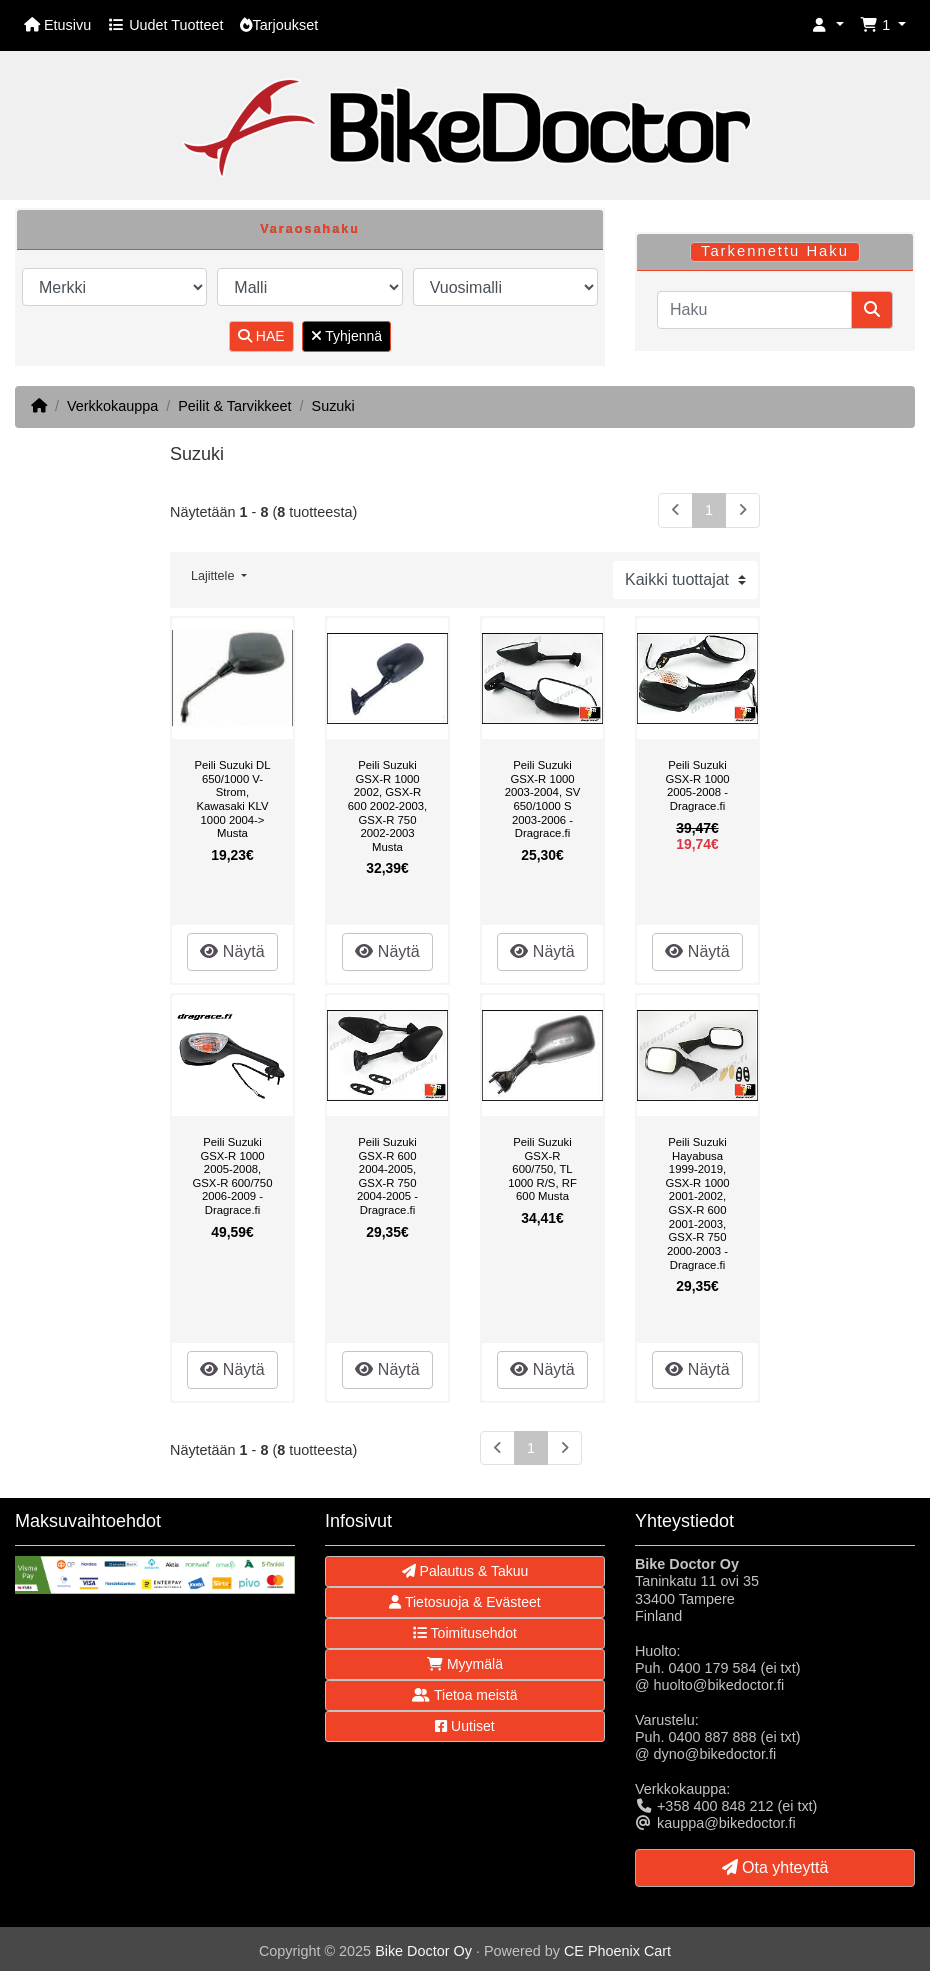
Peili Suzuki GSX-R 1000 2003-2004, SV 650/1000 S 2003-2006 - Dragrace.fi (543, 799)
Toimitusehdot (465, 1633)
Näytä (232, 951)
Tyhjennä (346, 336)
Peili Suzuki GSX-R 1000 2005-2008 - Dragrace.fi (697, 785)
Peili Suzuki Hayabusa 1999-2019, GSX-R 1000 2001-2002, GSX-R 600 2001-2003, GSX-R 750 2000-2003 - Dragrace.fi (697, 1203)
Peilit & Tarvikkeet (234, 406)
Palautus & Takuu (465, 1571)
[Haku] (754, 310)
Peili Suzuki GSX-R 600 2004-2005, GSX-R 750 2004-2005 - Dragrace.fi (387, 1176)
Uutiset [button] (464, 1726)
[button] (828, 25)
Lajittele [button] (214, 576)
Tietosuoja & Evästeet (464, 1602)
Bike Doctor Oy (423, 1951)
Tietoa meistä (464, 1695)
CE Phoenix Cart (617, 1951)
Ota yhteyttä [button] (775, 1867)
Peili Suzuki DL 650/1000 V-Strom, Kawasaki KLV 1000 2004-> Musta (232, 799)
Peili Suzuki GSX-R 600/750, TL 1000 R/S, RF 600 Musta (542, 1169)
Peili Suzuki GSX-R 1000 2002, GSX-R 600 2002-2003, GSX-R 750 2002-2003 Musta (387, 806)
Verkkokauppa (112, 406)
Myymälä (465, 1664)
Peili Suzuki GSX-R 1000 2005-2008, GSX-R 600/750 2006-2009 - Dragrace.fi (233, 1176)
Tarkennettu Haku (775, 251)
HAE (261, 336)
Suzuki (333, 406)
